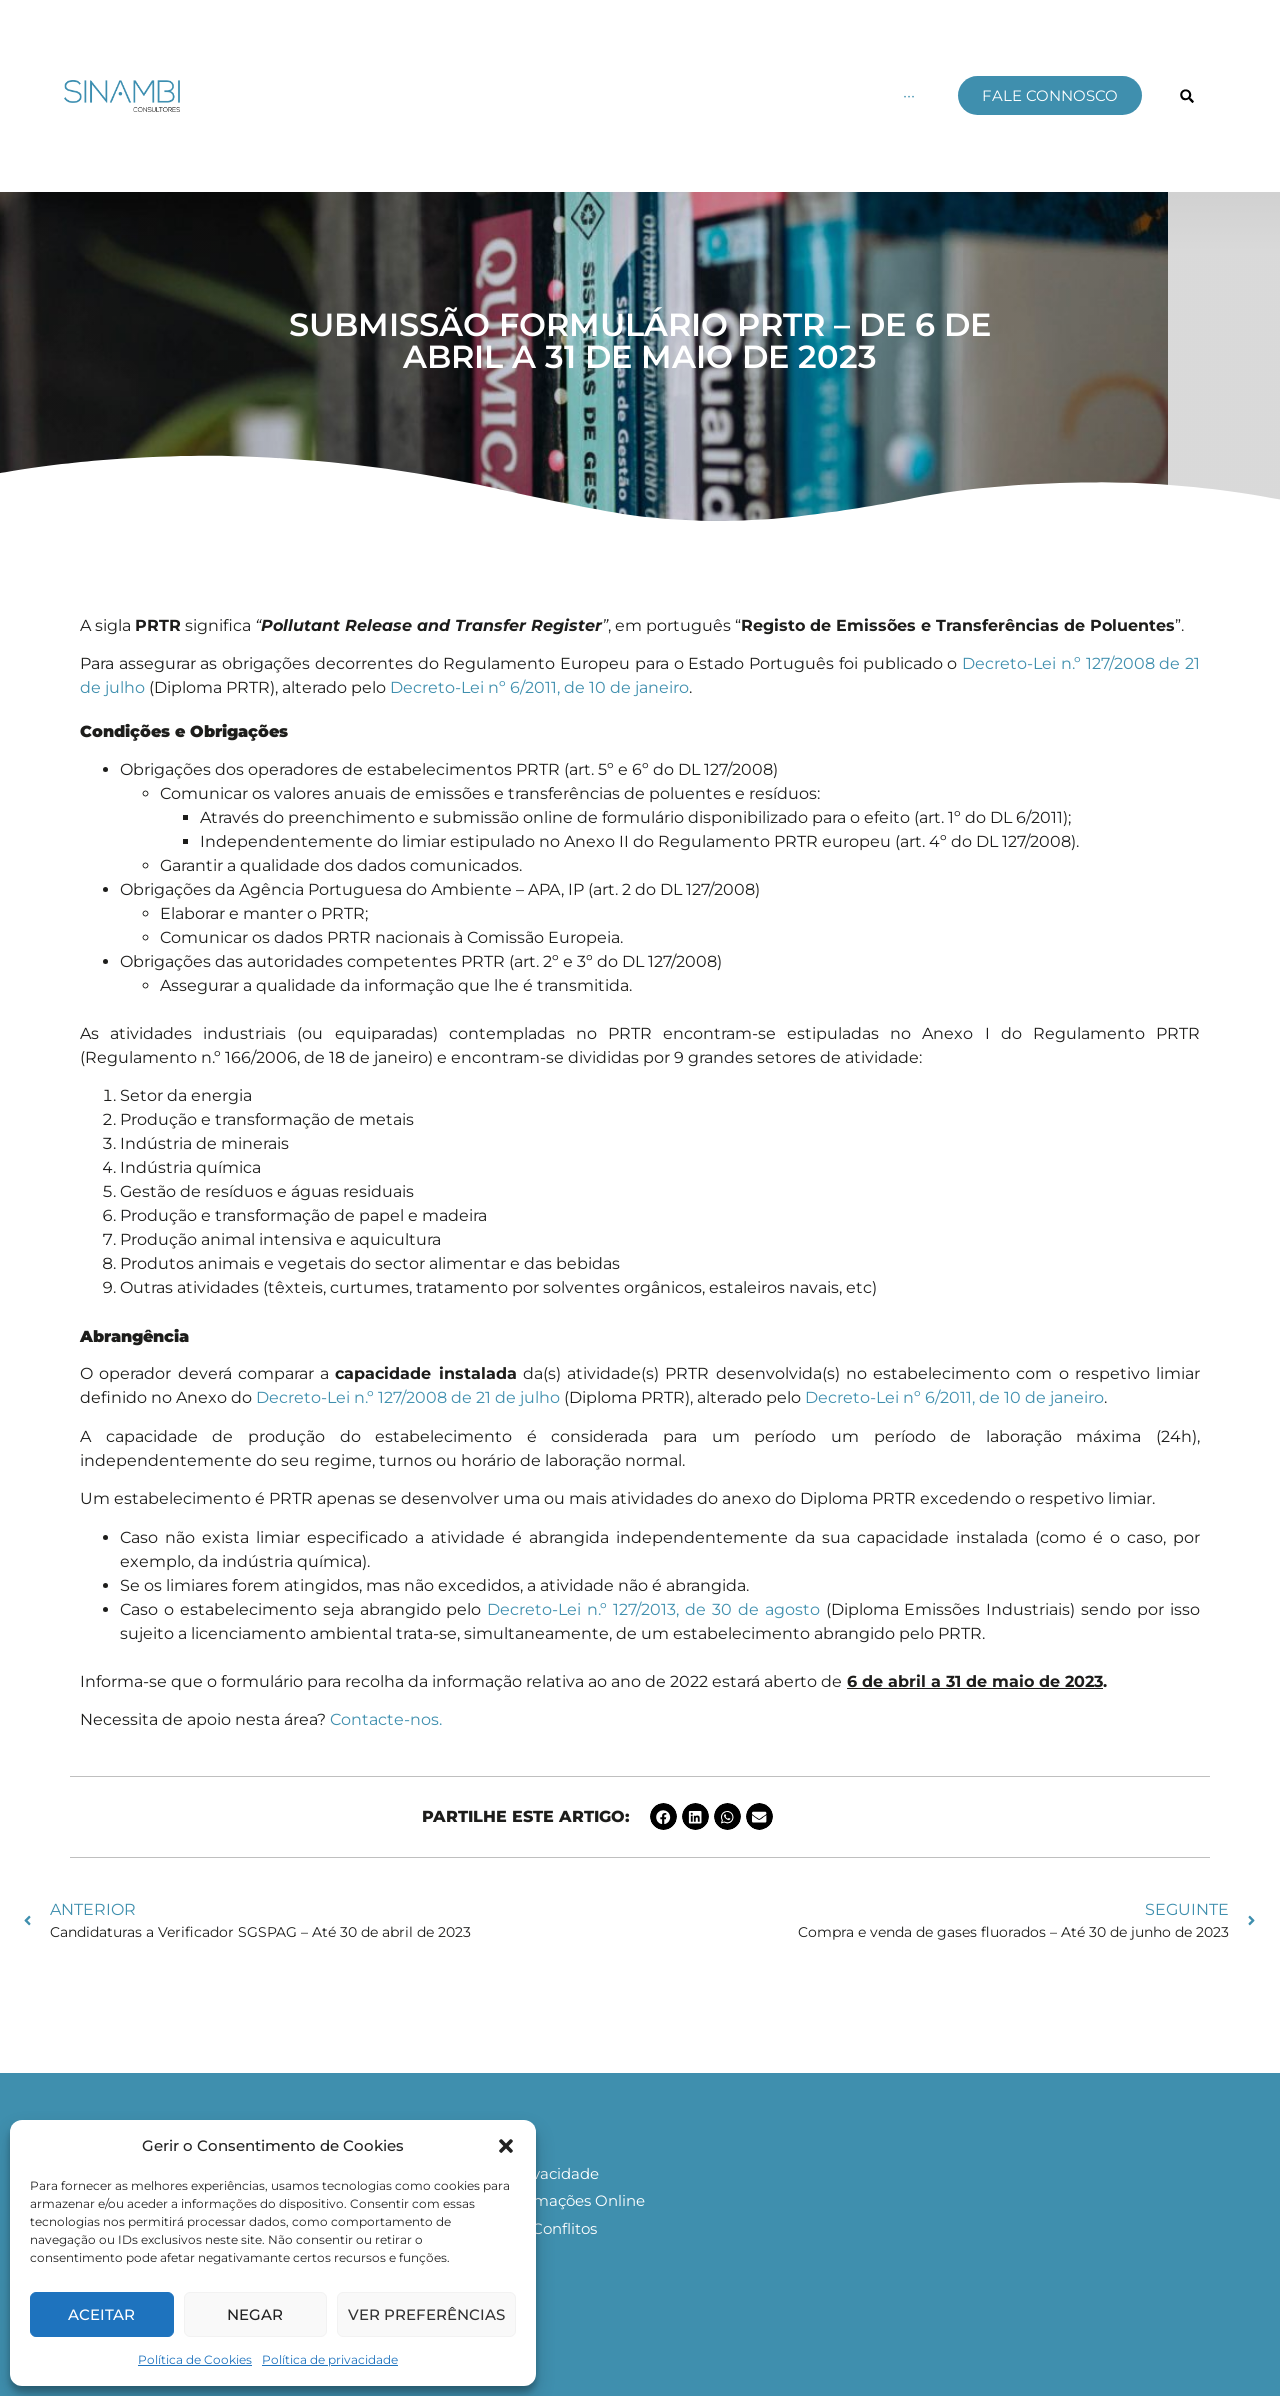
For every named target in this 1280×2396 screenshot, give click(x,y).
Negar (255, 2314)
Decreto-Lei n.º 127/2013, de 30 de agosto (653, 1609)
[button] (506, 2146)
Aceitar (101, 2314)
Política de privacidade (330, 2359)
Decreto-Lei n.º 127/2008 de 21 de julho (408, 1397)
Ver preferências (426, 2314)
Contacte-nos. (388, 1719)
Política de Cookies (195, 2359)
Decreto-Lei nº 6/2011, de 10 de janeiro (539, 687)
